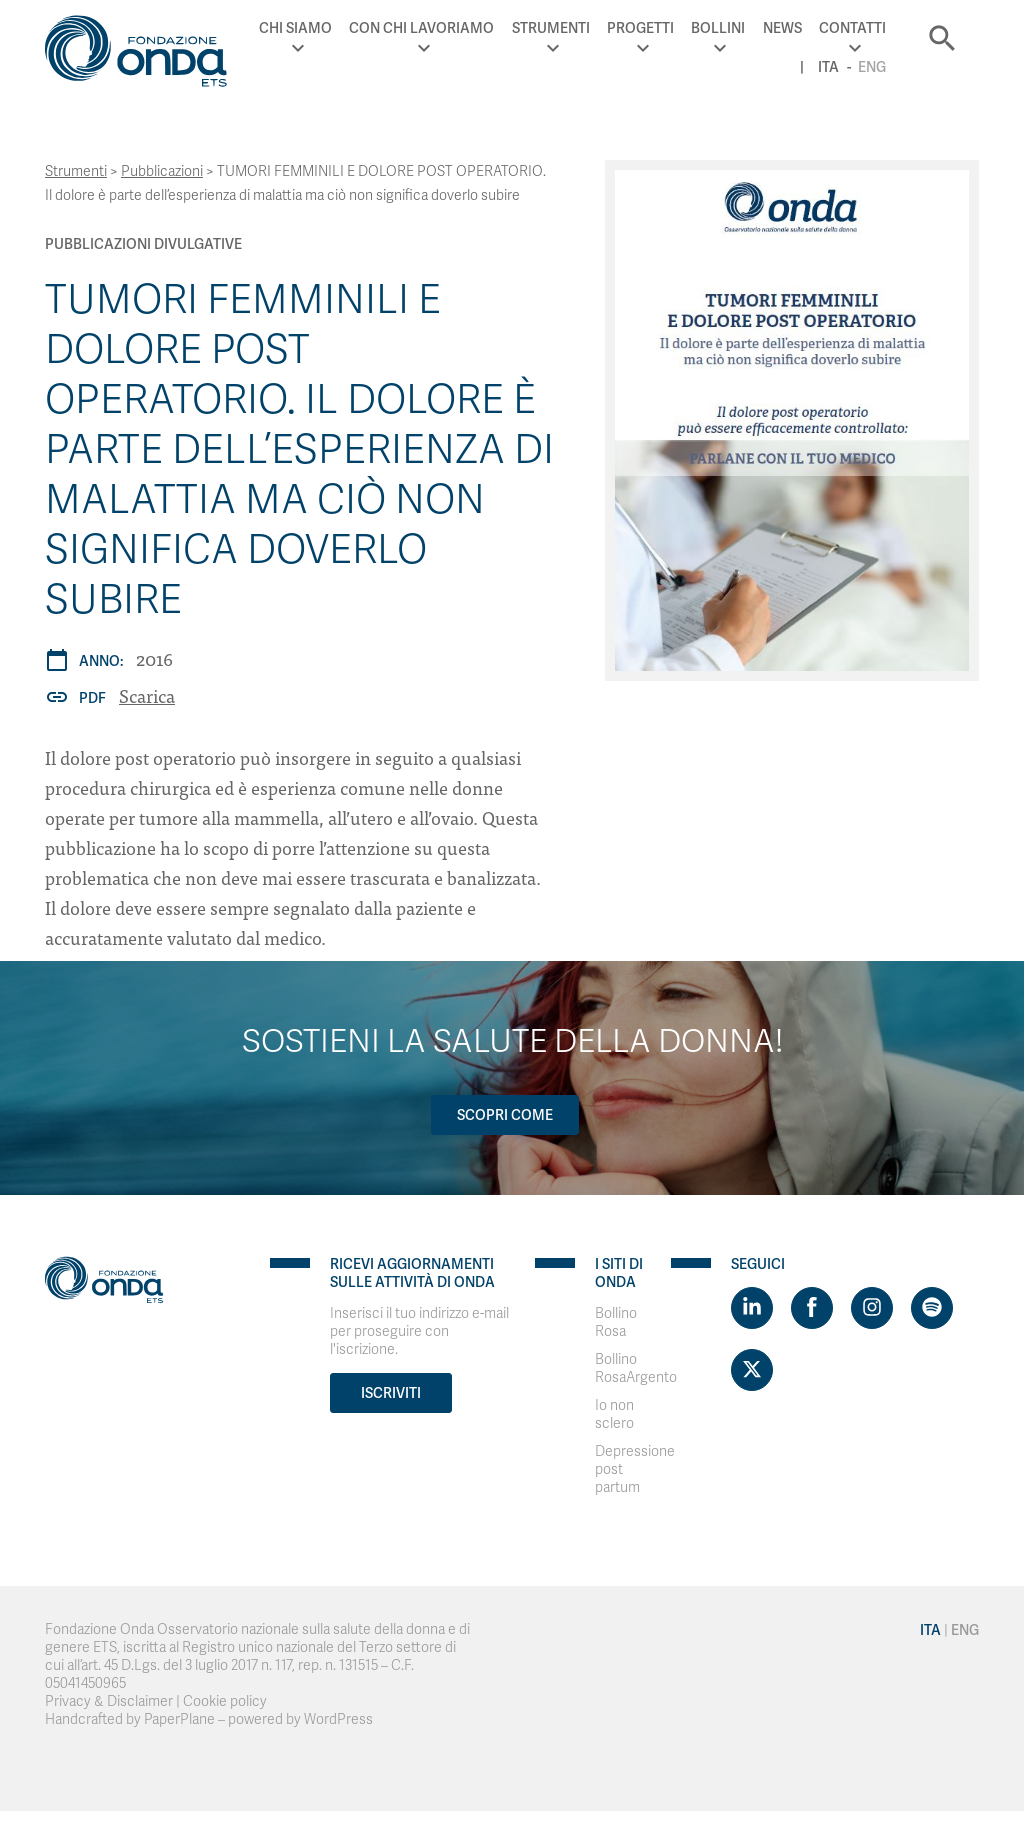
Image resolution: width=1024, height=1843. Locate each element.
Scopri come (505, 1115)
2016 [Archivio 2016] (154, 658)
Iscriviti (391, 1393)
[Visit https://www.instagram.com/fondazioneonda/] (872, 1308)
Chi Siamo (295, 28)
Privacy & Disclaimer (109, 1701)
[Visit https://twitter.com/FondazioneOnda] (752, 1370)
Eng (872, 67)
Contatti (852, 28)
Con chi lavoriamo (421, 28)
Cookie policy (225, 1701)
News (782, 28)
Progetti (640, 28)
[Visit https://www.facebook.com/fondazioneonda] (812, 1308)
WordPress (338, 1719)
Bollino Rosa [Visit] (616, 1322)
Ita (828, 67)
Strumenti (551, 28)
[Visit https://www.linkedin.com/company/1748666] (752, 1308)
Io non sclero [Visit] (614, 1414)
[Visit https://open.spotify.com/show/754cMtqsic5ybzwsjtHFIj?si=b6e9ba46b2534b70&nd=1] (932, 1308)
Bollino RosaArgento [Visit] (636, 1368)
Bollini (718, 28)
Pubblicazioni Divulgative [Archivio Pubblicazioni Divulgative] (143, 244)
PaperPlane (179, 1719)
